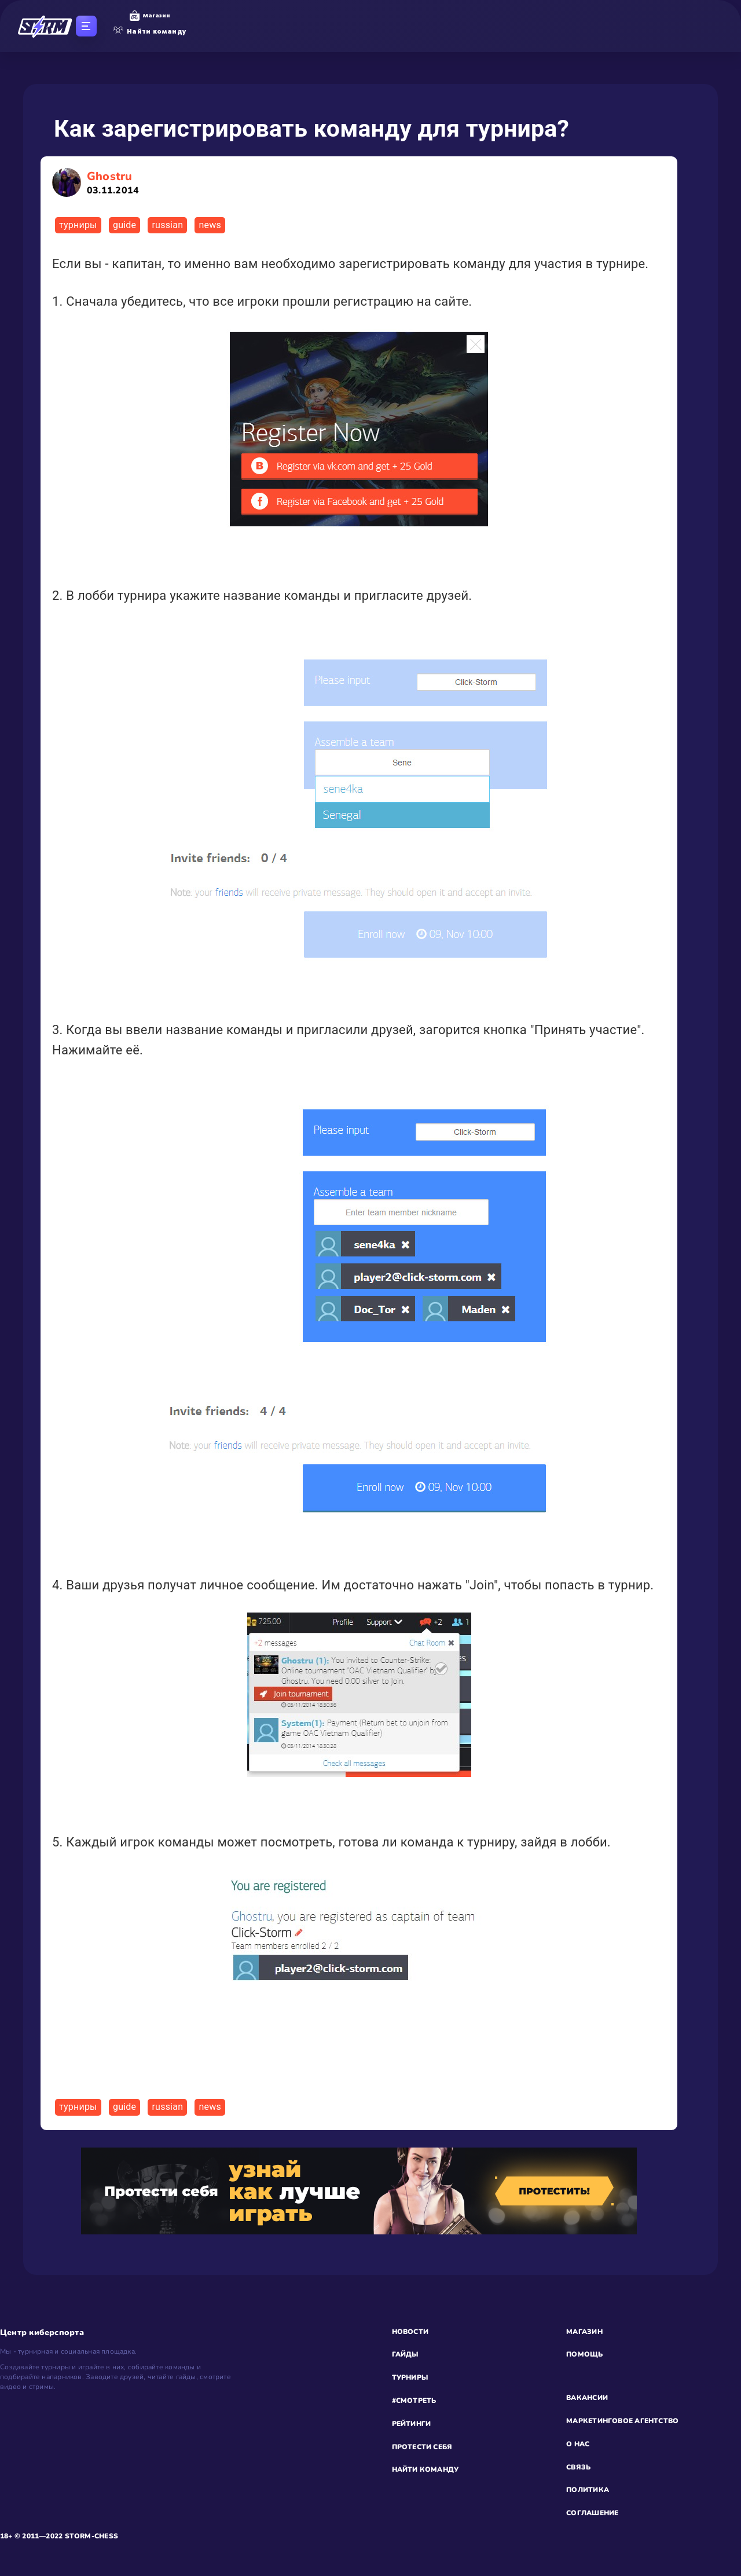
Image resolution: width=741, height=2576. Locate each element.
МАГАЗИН (584, 2331)
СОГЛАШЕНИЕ (592, 2513)
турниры (78, 224)
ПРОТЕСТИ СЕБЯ (422, 2447)
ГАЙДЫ (405, 2354)
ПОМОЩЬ (584, 2354)
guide (124, 224)
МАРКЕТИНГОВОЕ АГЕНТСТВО (622, 2420)
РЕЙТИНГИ (411, 2423)
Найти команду (149, 31)
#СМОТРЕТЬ (414, 2400)
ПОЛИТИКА (587, 2489)
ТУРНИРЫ (410, 2377)
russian (167, 224)
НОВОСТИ (410, 2331)
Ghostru (113, 182)
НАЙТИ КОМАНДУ (425, 2469)
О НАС (577, 2444)
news (210, 224)
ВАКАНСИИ (587, 2397)
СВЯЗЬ (578, 2467)
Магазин (150, 15)
